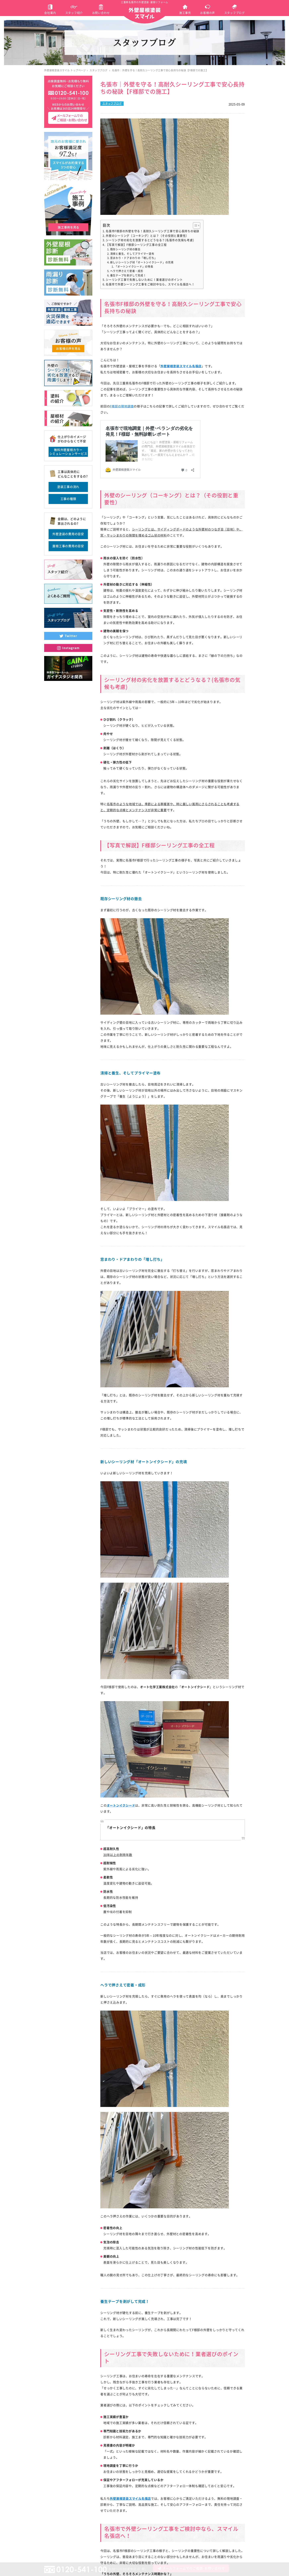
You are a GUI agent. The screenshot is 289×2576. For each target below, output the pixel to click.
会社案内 (50, 12)
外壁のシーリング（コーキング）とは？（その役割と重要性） (147, 235)
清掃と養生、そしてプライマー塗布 (132, 253)
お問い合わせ (101, 12)
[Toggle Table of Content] (194, 225)
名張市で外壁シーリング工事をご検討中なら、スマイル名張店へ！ (150, 284)
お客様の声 (207, 12)
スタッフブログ (234, 12)
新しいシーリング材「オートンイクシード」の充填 (142, 262)
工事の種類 (68, 498)
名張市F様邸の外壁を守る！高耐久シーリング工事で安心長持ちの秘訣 (152, 231)
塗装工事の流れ (68, 486)
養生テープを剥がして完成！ (128, 275)
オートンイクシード (121, 1805)
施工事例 (185, 12)
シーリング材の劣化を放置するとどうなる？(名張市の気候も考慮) (150, 240)
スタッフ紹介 (74, 12)
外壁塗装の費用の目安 (68, 534)
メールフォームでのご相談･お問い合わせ (191, 2568)
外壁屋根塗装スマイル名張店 (180, 366)
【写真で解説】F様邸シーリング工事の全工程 (136, 244)
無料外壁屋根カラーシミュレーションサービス (68, 451)
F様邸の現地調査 (122, 406)
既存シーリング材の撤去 (125, 249)
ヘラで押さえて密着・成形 (126, 271)
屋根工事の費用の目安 (68, 546)
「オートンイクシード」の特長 (134, 266)
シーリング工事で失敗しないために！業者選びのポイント (144, 279)
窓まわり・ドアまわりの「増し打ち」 (133, 258)
